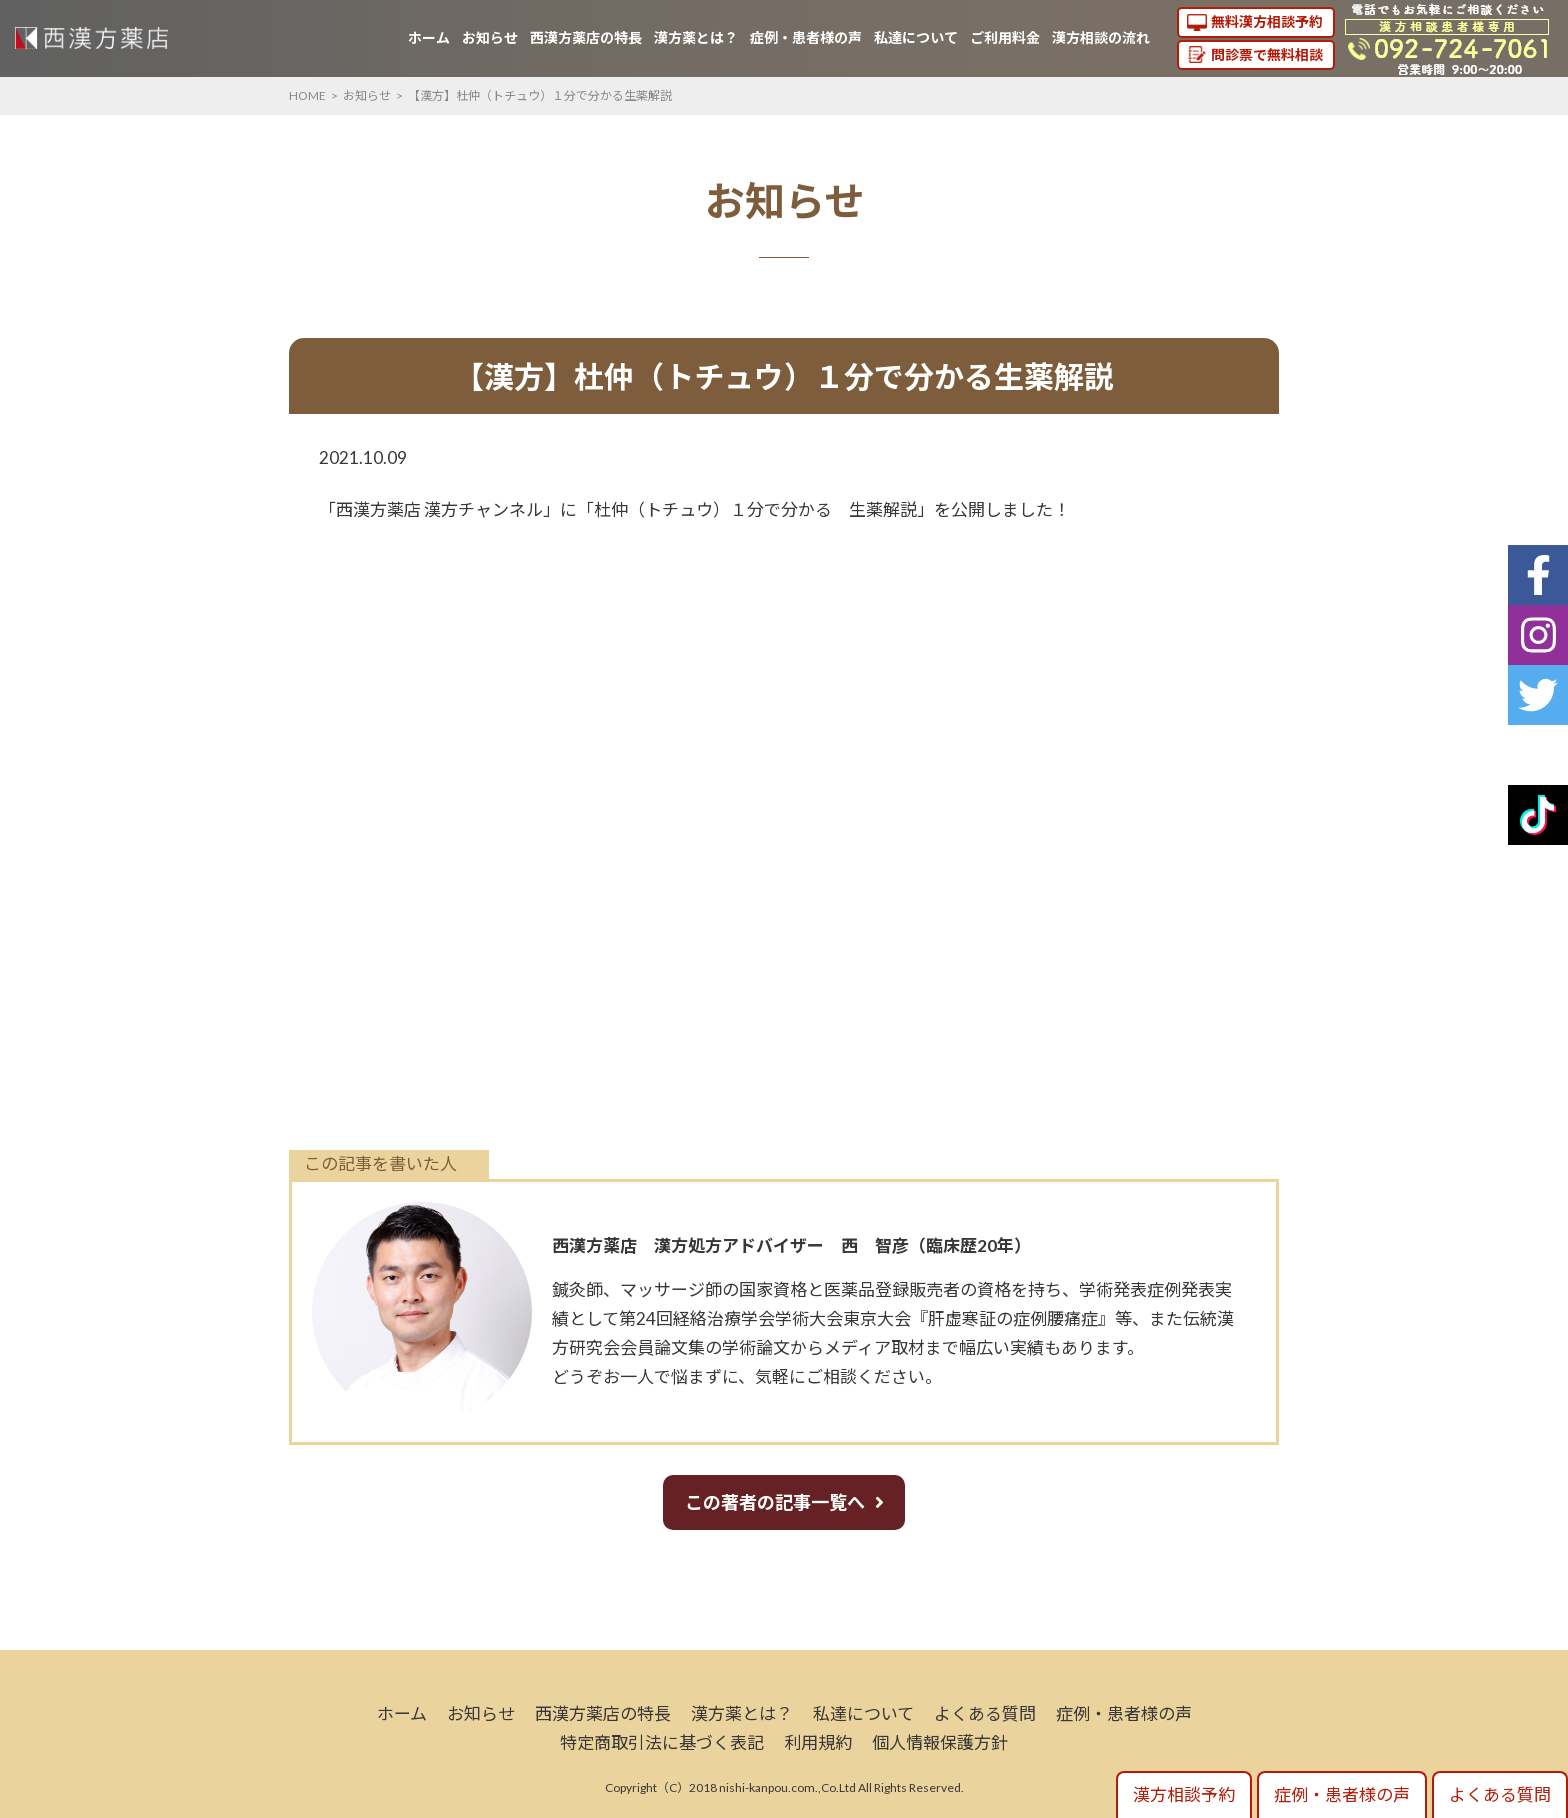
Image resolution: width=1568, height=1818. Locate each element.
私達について (916, 37)
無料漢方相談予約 (1267, 21)
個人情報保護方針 (940, 1742)
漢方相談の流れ (1101, 37)
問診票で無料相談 (1267, 54)
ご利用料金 (1005, 37)
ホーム (429, 37)
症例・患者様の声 (806, 37)
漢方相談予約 (1184, 1794)
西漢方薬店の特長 (586, 37)
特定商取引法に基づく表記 (662, 1742)
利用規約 (818, 1742)
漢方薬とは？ (696, 37)
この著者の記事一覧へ (775, 1502)
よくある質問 (985, 1713)
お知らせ (490, 37)
